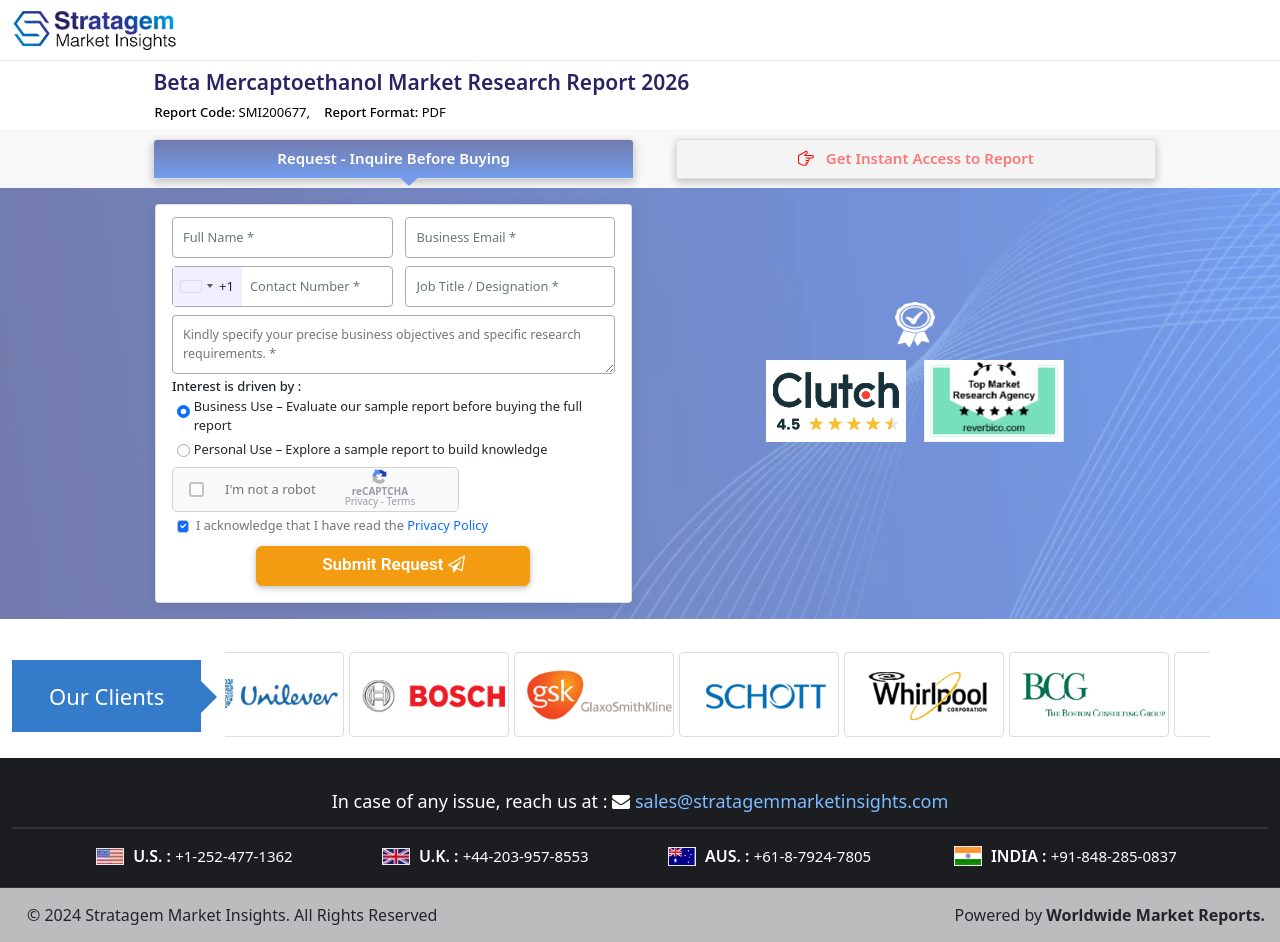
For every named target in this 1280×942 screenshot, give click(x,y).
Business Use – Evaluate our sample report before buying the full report (388, 415)
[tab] (916, 159)
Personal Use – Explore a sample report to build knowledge (371, 449)
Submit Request (393, 564)
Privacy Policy (447, 525)
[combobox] (207, 286)
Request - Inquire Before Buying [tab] (393, 158)
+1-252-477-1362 (233, 856)
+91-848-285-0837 (1114, 856)
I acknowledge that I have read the (342, 525)
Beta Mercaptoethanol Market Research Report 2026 (421, 82)
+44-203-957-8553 (526, 856)
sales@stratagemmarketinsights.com (791, 801)
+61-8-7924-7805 (812, 856)
